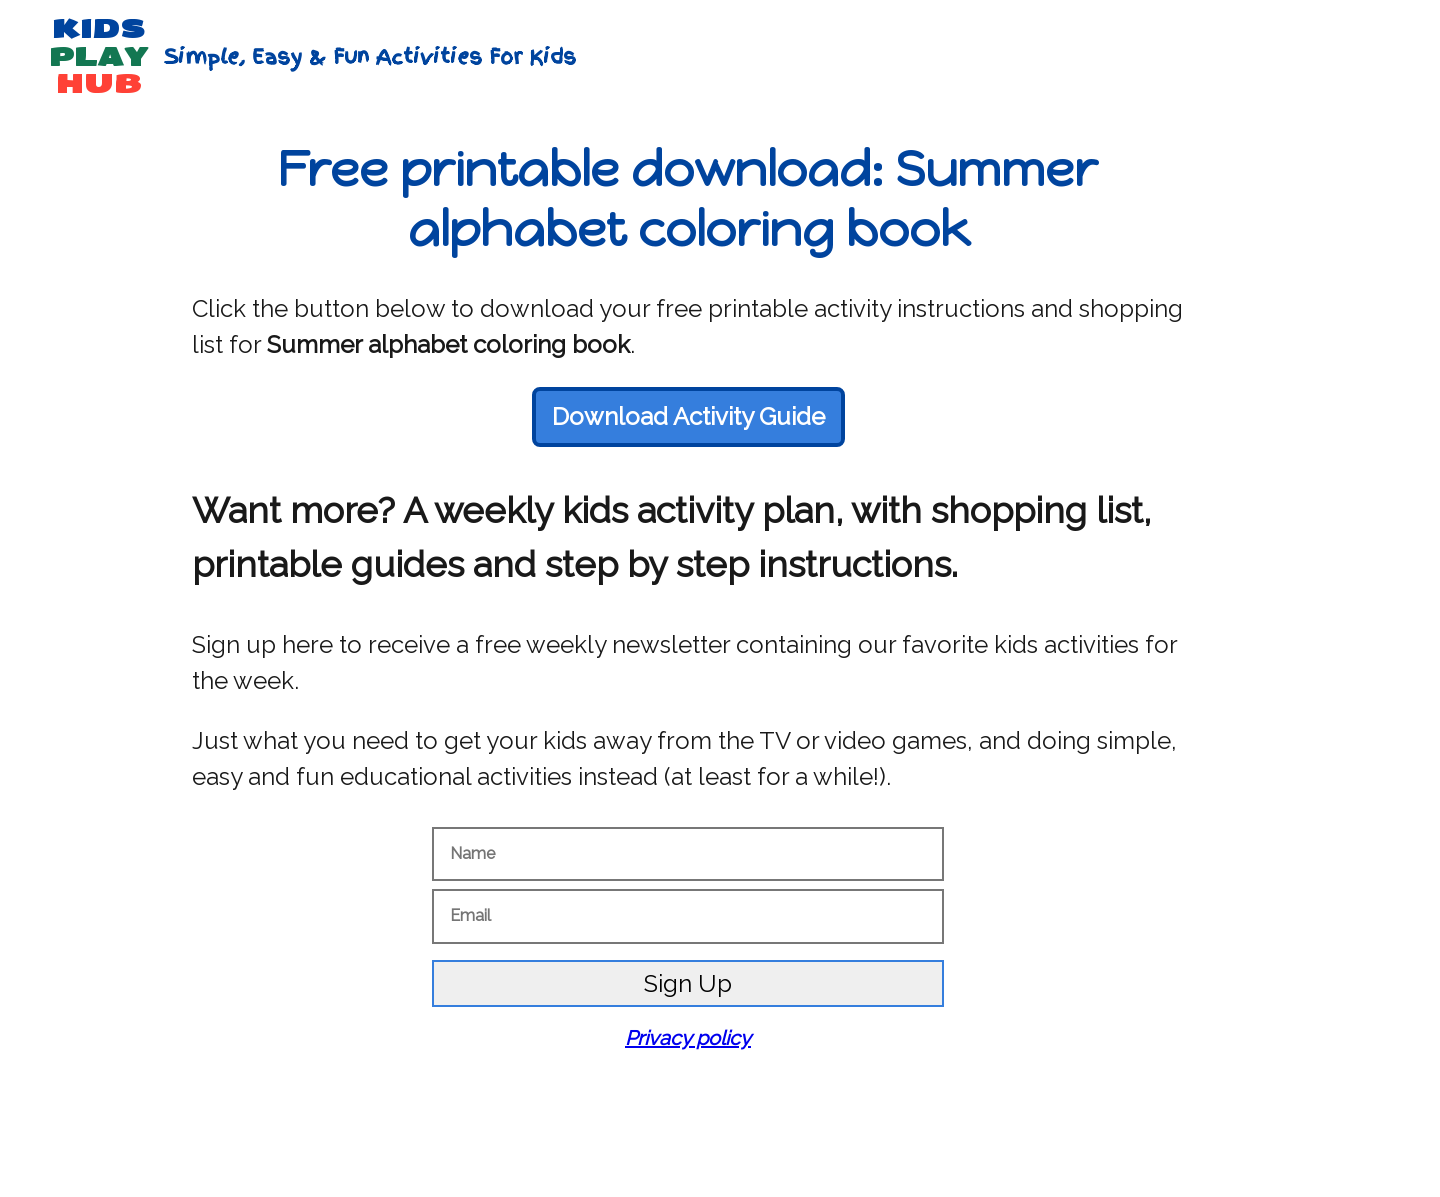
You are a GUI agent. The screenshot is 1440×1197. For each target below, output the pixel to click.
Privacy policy (688, 1038)
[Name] (688, 854)
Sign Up (688, 983)
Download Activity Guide (688, 416)
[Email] (688, 916)
